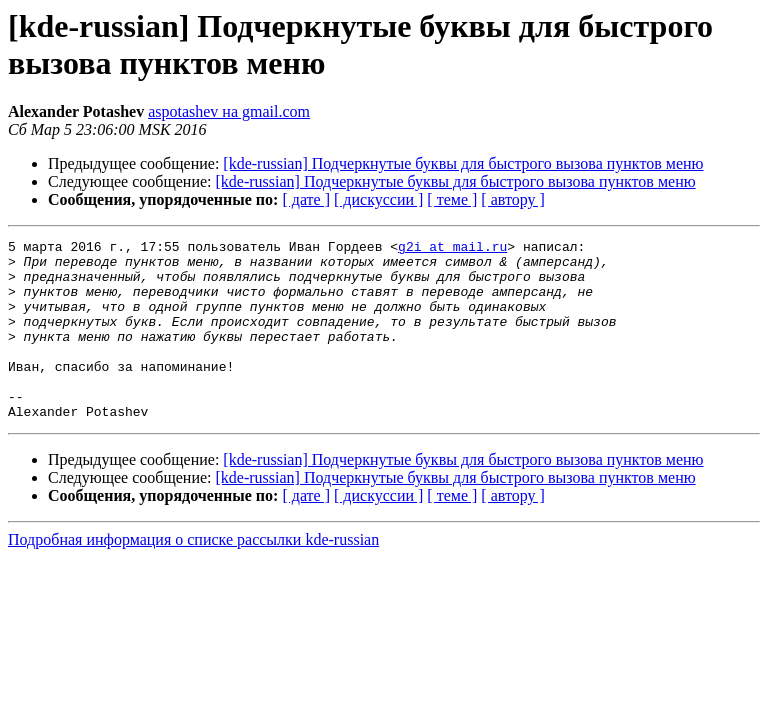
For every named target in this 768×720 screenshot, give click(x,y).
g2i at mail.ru (452, 249)
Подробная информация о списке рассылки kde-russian (193, 575)
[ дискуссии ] (378, 199)
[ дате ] (306, 199)
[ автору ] (512, 199)
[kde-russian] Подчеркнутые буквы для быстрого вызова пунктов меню (463, 163)
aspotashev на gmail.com (229, 111)
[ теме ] (452, 199)
